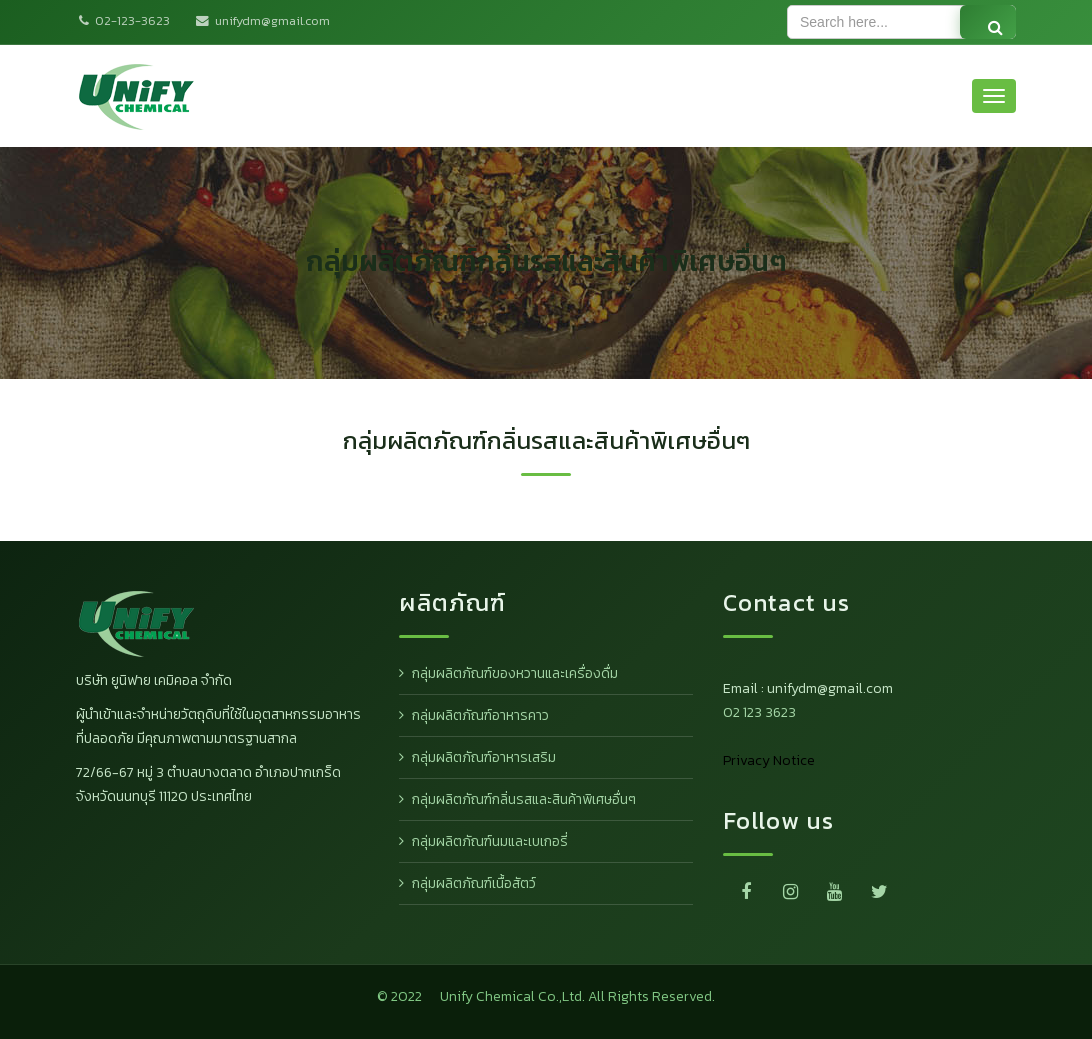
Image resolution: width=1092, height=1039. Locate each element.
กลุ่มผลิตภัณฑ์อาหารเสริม (484, 757)
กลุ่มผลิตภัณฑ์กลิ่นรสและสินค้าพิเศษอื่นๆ (524, 799)
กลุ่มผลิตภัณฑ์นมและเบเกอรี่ (490, 841)
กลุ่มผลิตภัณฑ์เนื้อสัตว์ (474, 883)
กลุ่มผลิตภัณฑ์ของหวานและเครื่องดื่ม (515, 673)
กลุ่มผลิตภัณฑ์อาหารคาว (480, 715)
